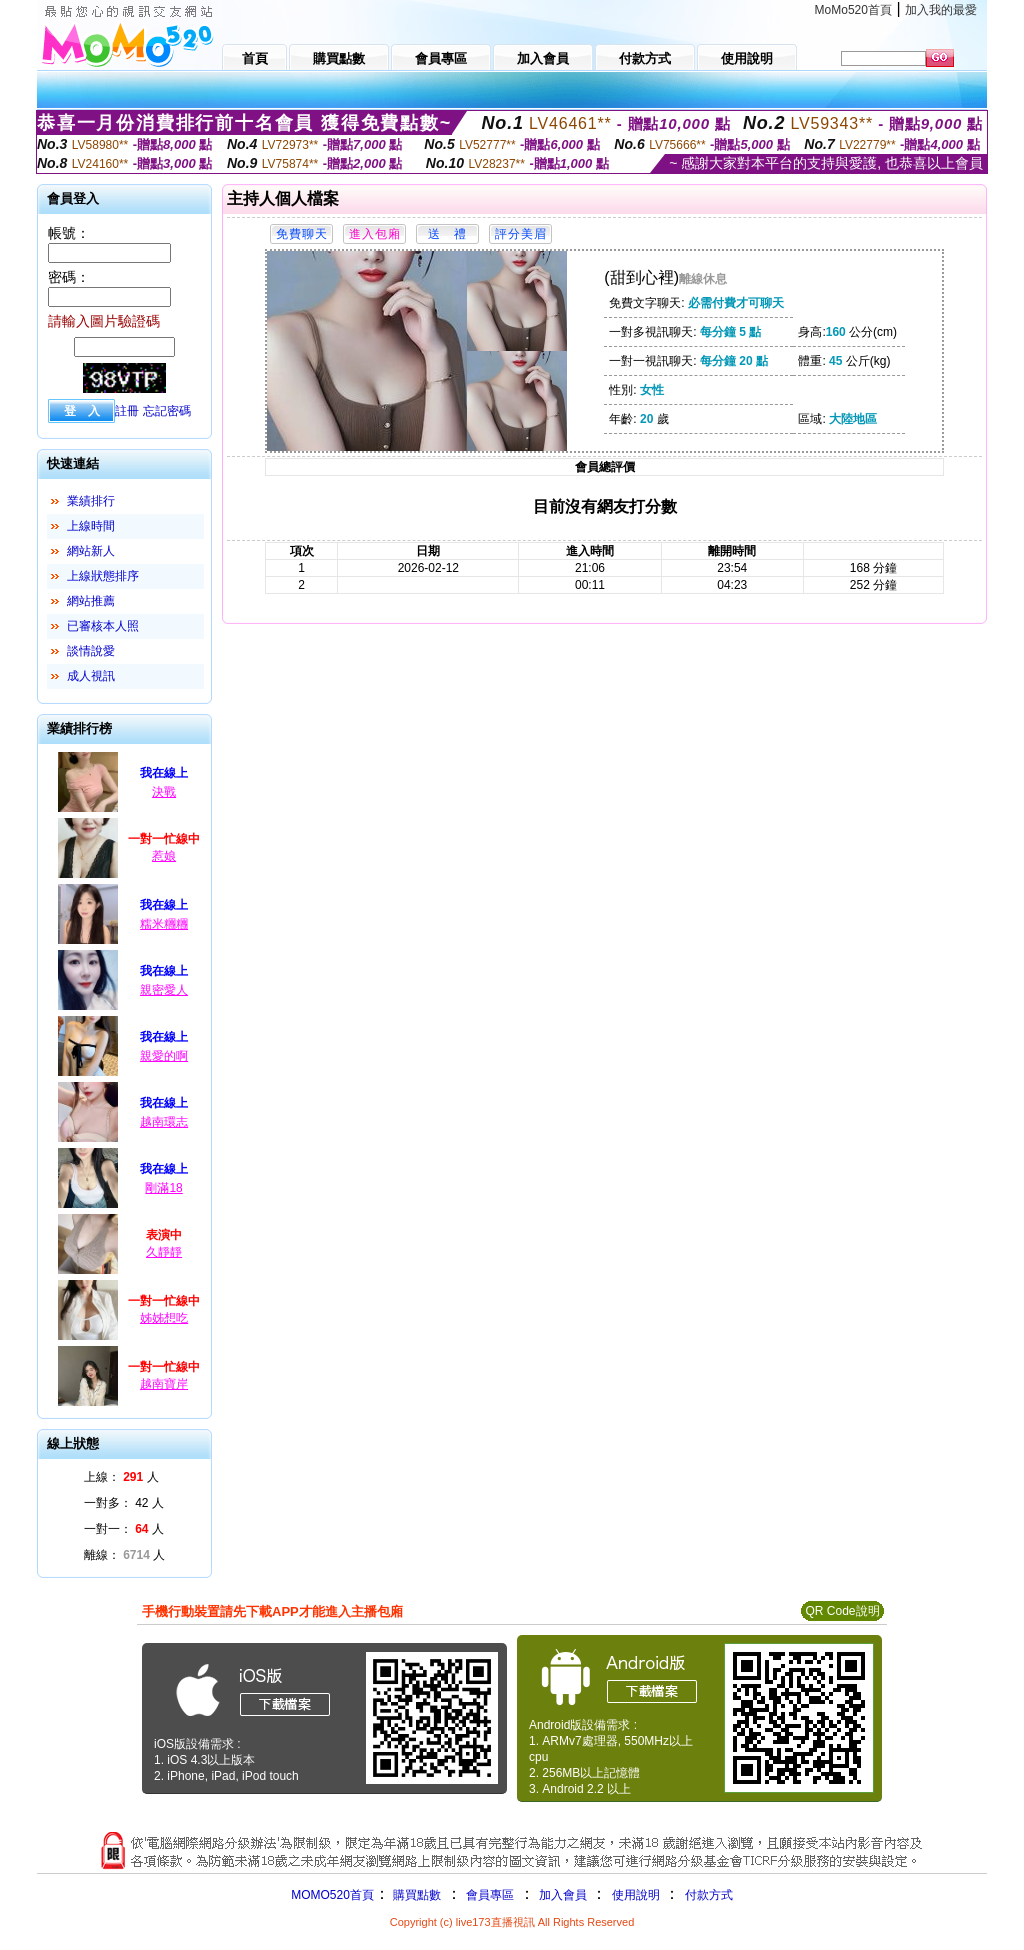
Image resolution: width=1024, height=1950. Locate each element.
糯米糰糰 (164, 924)
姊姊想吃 (164, 1318)
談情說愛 (91, 651)
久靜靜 (164, 1252)
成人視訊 (91, 676)
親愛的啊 (164, 1056)
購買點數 (415, 1895)
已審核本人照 (103, 626)
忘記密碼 (167, 411)
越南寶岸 (164, 1384)
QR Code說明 (842, 1611)
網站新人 (91, 551)
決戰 (164, 792)
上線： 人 (121, 1477)
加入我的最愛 (941, 10)
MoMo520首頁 (853, 10)
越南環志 (164, 1122)
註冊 (127, 411)
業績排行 (91, 501)
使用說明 (636, 1895)
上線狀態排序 (103, 576)
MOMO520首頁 (332, 1895)
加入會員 (563, 1895)
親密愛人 (164, 990)
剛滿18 (163, 1188)
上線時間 (91, 526)
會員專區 (490, 1895)
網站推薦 (91, 601)
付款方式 (709, 1895)
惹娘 (164, 856)
